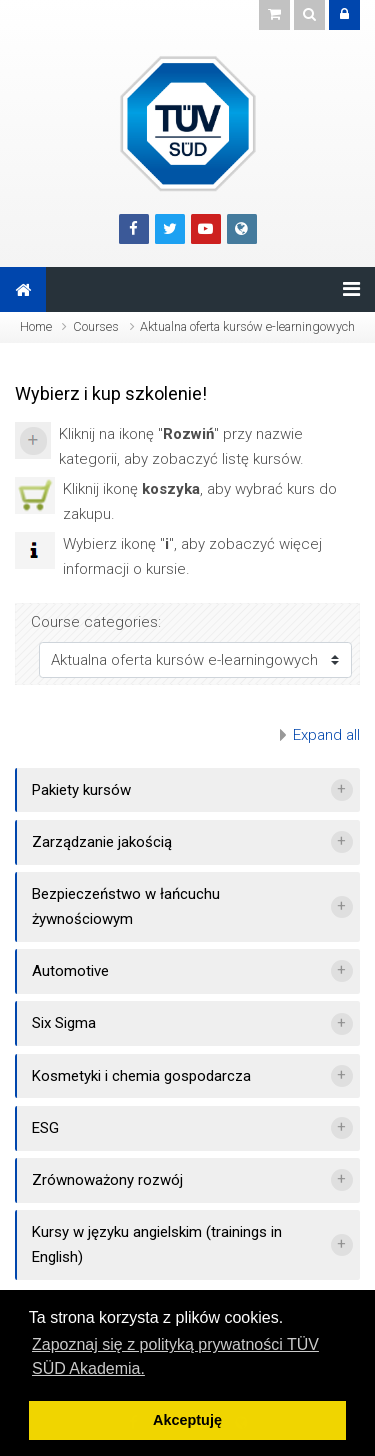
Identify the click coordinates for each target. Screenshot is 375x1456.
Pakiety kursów (81, 790)
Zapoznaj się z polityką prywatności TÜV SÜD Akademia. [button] (175, 1356)
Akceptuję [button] (187, 1420)
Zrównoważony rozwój (107, 1180)
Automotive (70, 971)
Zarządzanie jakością (102, 842)
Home (36, 326)
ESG (45, 1128)
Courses (96, 326)
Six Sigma (64, 1023)
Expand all (326, 735)
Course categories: (96, 622)
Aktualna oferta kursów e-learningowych (247, 326)
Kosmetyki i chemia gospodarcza (141, 1076)
